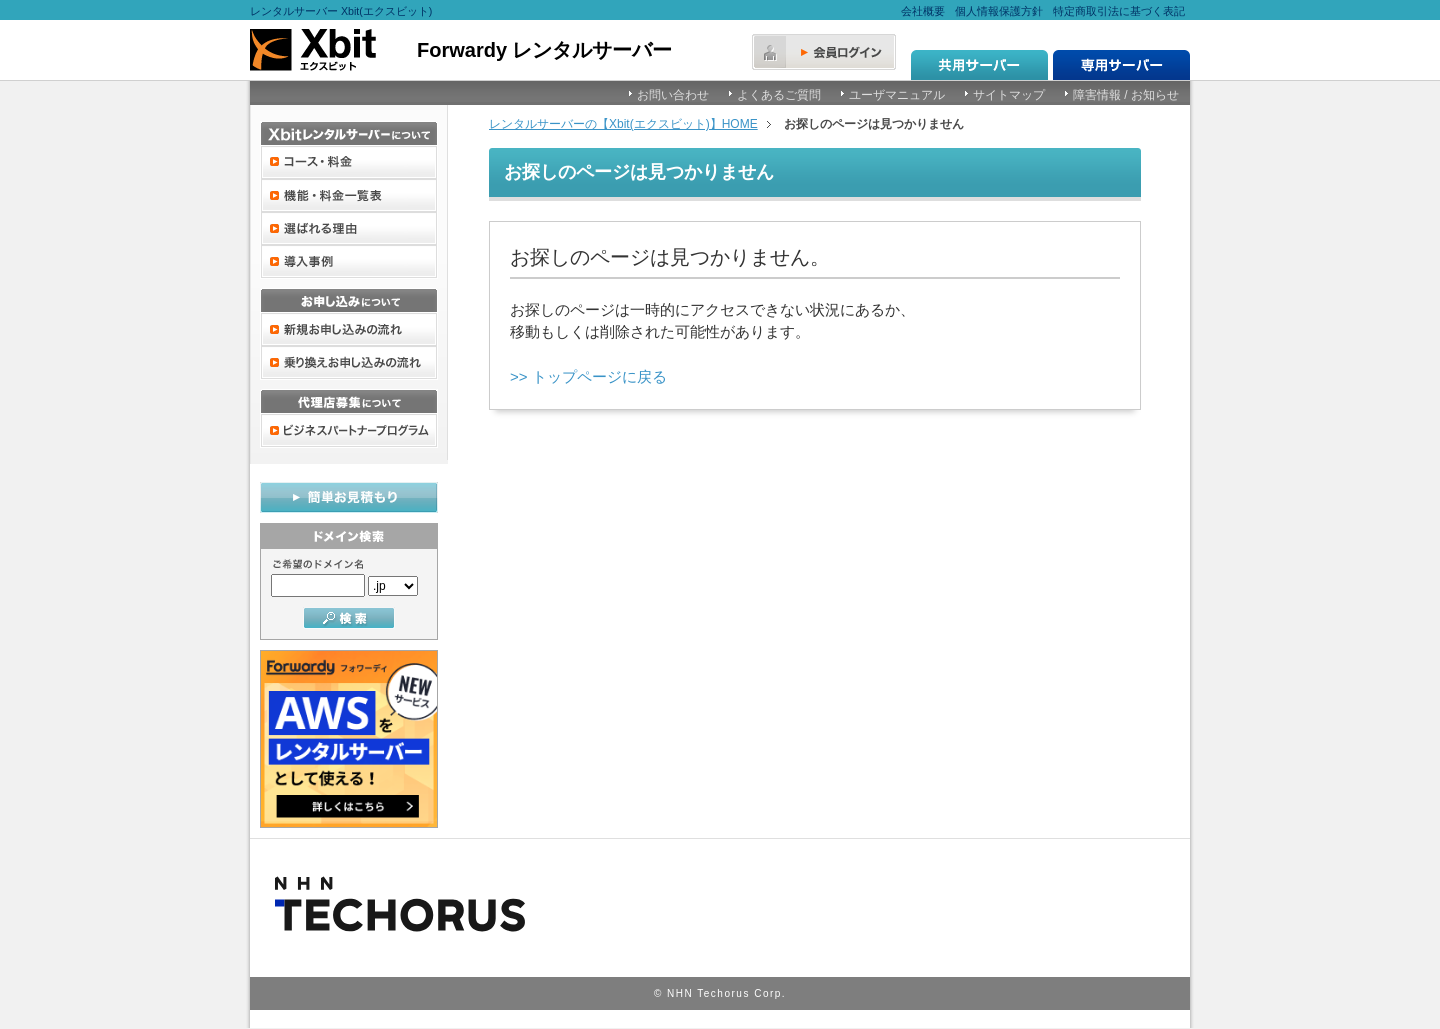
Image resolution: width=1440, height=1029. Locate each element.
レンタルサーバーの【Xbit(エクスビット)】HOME (623, 124)
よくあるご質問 (779, 95)
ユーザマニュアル (897, 95)
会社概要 (923, 11)
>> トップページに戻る (588, 376)
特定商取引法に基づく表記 (1119, 11)
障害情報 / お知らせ (1126, 95)
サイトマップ (1009, 95)
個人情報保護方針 (999, 11)
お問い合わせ (673, 95)
